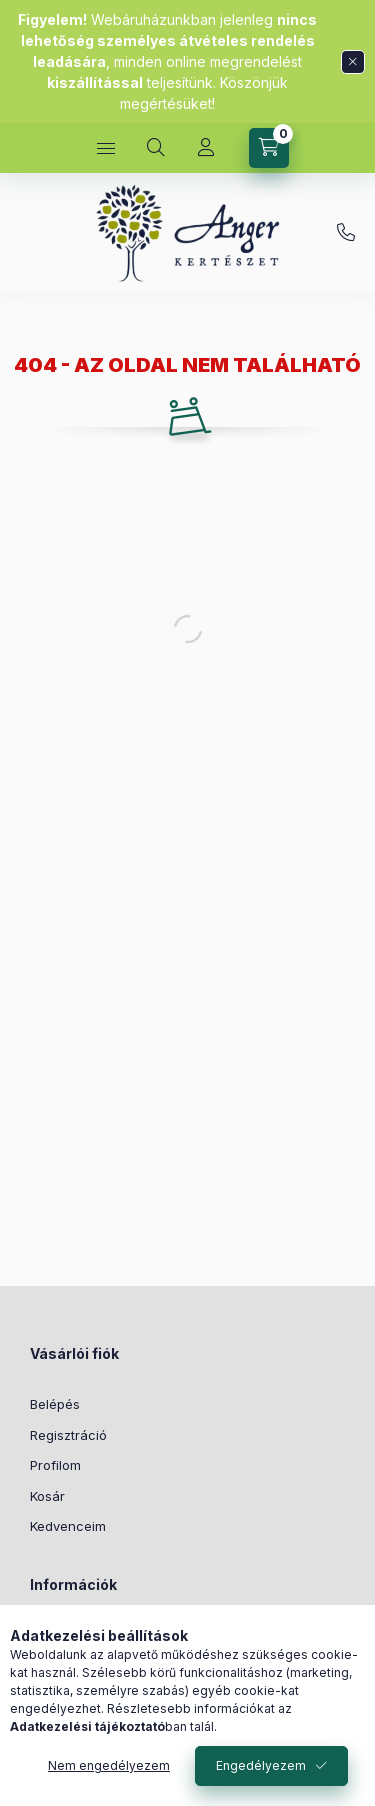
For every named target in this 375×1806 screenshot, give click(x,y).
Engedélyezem (261, 1765)
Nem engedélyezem (109, 1765)
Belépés (55, 1404)
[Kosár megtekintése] (269, 148)
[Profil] (206, 148)
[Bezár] (353, 62)
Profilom (55, 1465)
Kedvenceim (68, 1526)
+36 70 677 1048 (346, 233)
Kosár (47, 1496)
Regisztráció (68, 1435)
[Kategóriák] (106, 148)
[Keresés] (156, 148)
